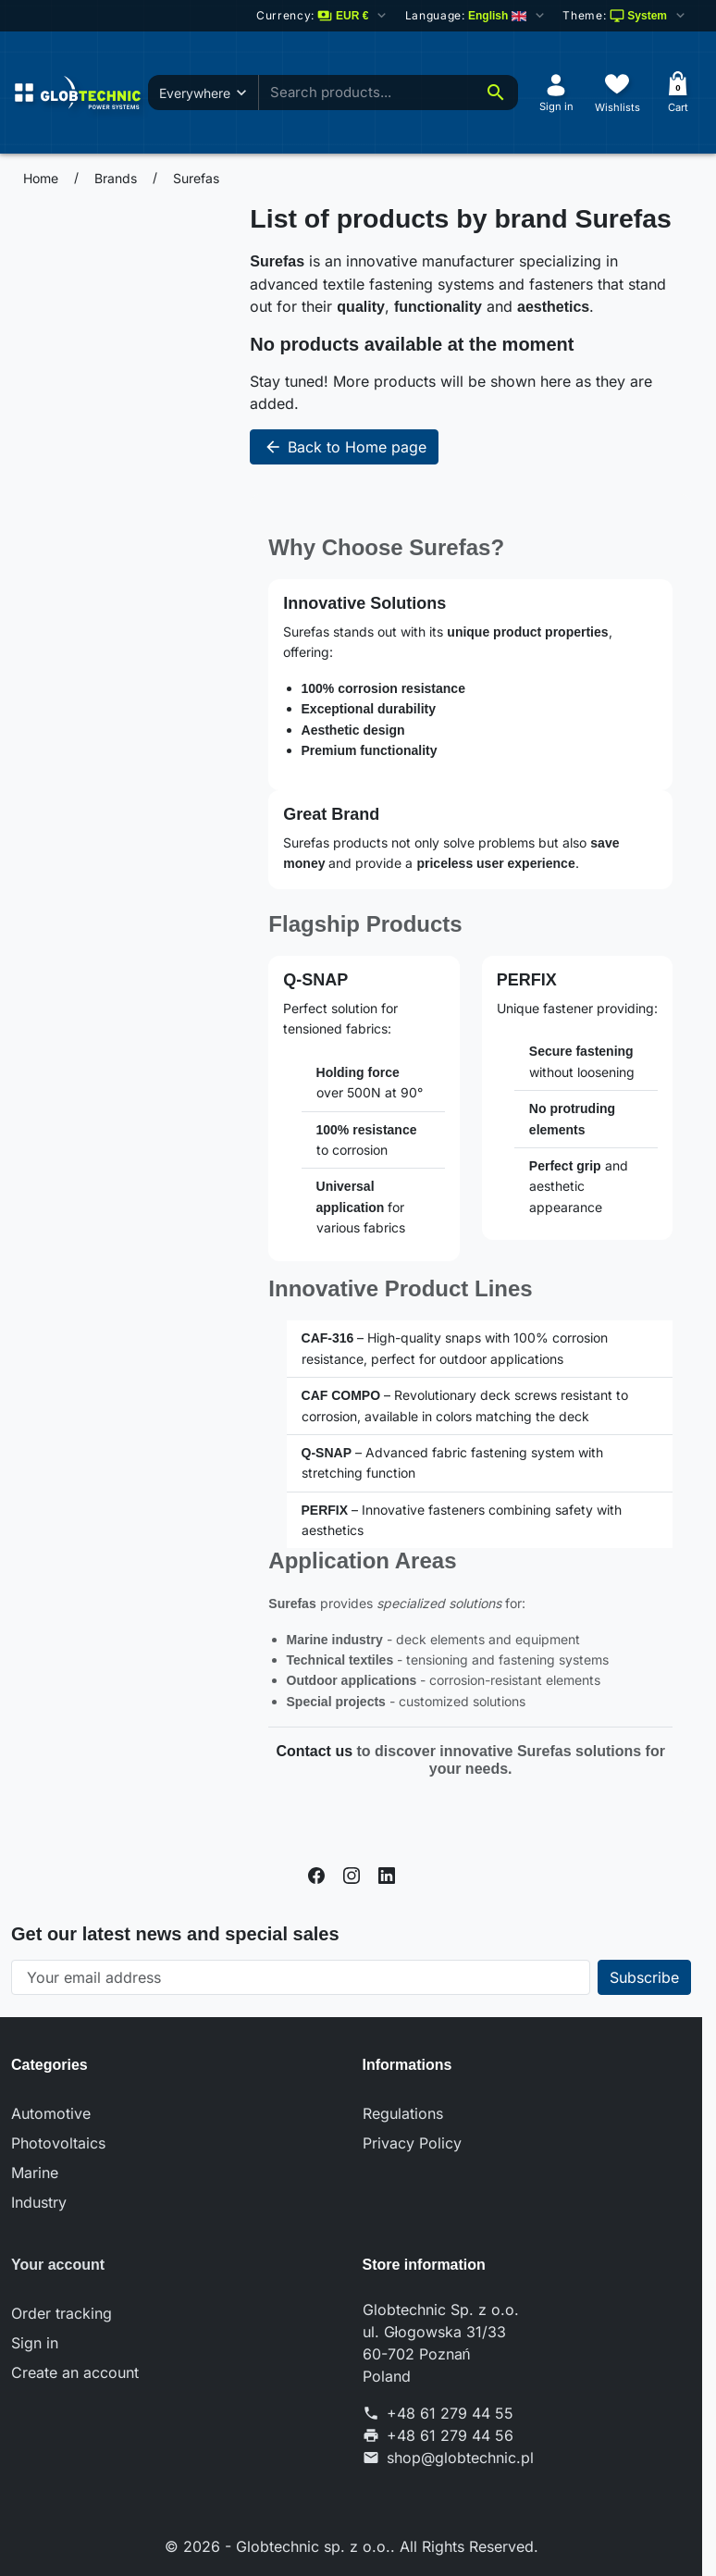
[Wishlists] (617, 92)
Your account (58, 2265)
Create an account (75, 2372)
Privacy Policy (412, 2143)
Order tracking (61, 2313)
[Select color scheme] (625, 16)
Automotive (51, 2113)
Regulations (403, 2113)
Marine (34, 2172)
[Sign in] (555, 92)
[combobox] (399, 93)
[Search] (496, 92)
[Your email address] (300, 1977)
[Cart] (678, 92)
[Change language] (476, 16)
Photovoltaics (58, 2143)
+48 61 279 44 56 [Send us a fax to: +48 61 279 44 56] (450, 2435)
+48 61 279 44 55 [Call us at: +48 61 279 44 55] (450, 2413)
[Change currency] (323, 16)
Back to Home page (344, 447)
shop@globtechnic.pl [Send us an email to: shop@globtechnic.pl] (460, 2457)
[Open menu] (24, 92)
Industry (39, 2202)
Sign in (34, 2343)
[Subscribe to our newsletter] (644, 1977)
